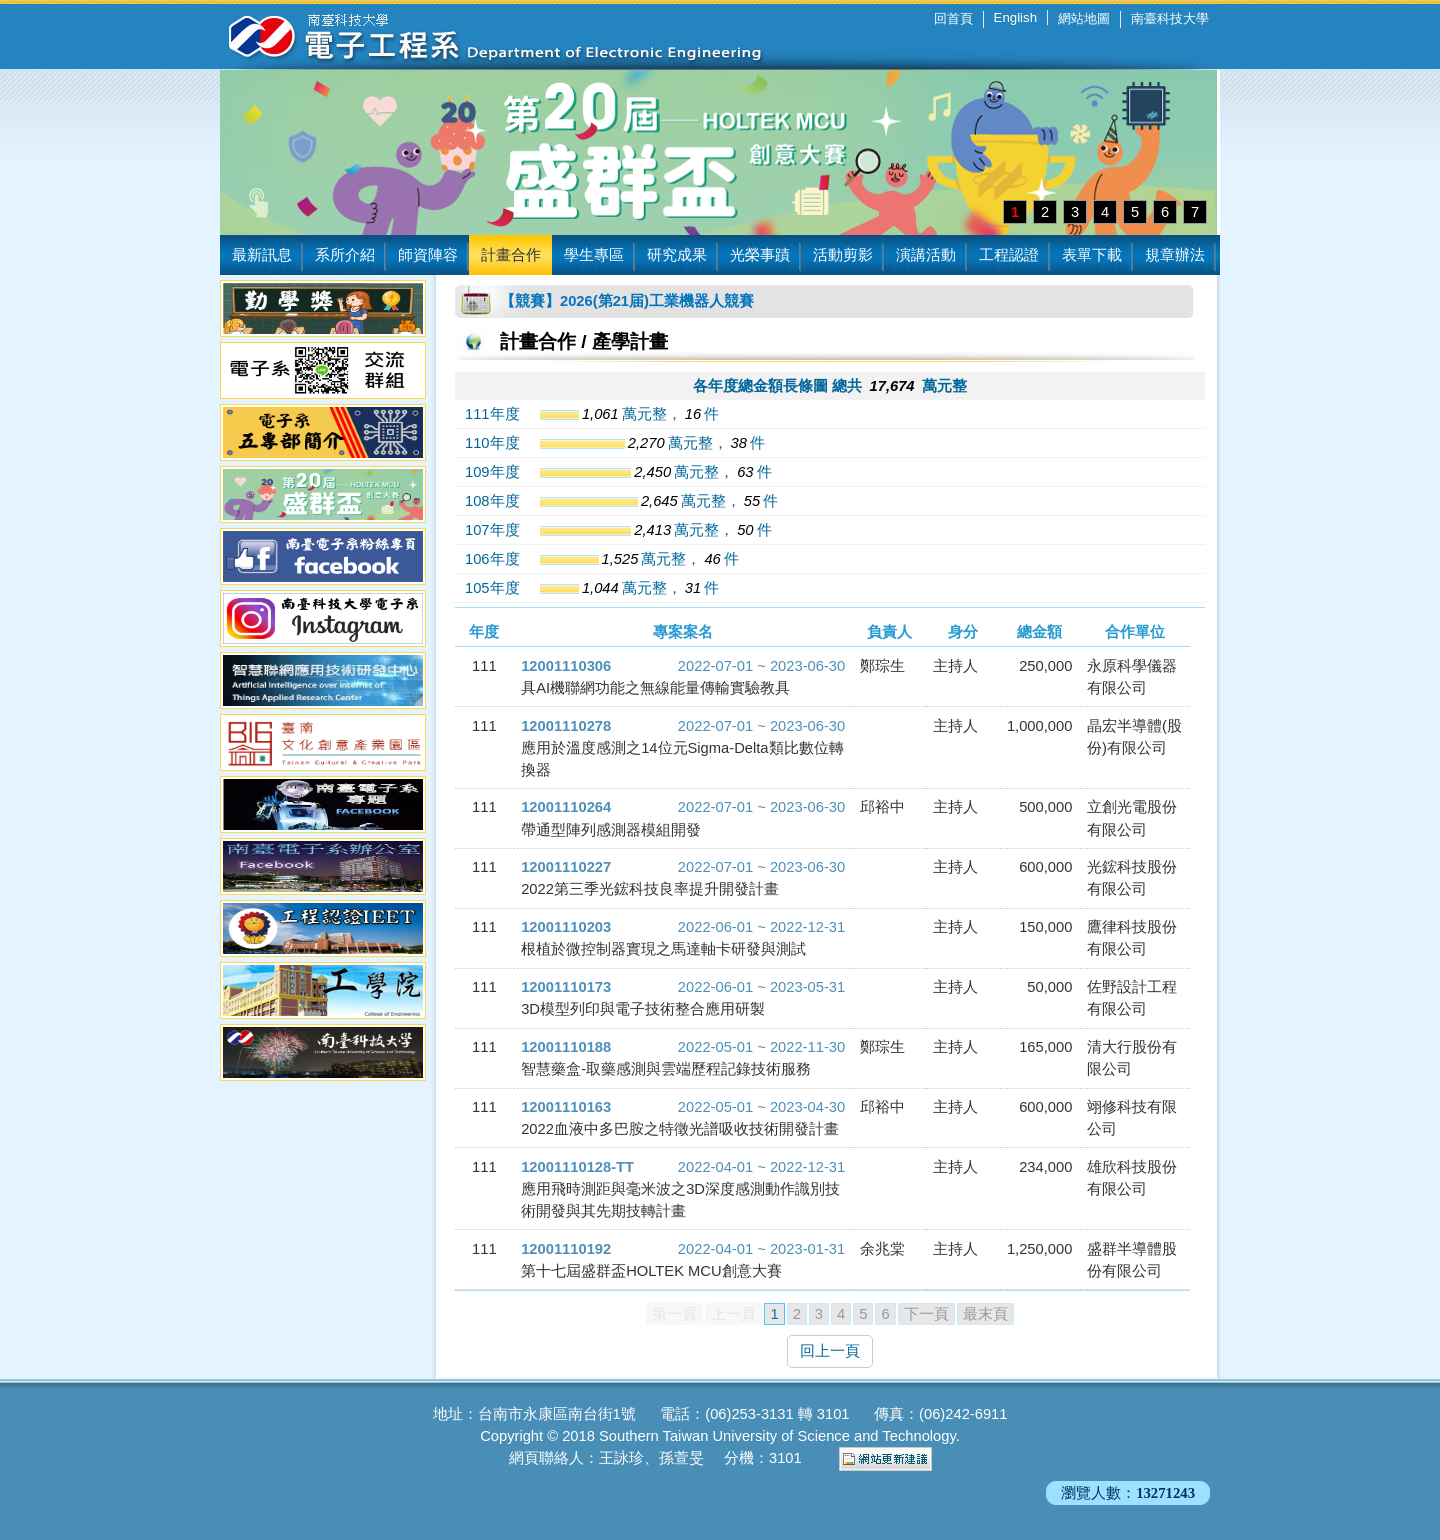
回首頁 (953, 18)
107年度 (492, 530)
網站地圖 (1084, 18)
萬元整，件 (630, 414)
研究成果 (677, 255)
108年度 (492, 501)
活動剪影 (843, 255)
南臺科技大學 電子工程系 (480, 35)
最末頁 (985, 1314)
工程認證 (1009, 255)
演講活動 (926, 255)
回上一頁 (830, 1351)
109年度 (492, 472)
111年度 (492, 414)
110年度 (492, 443)
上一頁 (733, 1314)
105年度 (492, 588)
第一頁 (674, 1314)
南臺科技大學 (1170, 18)
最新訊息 (262, 255)
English (1015, 17)
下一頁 (926, 1314)
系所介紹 (345, 255)
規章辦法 (1175, 255)
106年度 (492, 559)
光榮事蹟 (760, 255)
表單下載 (1092, 255)
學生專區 (594, 255)
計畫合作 (511, 255)
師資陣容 (428, 255)
